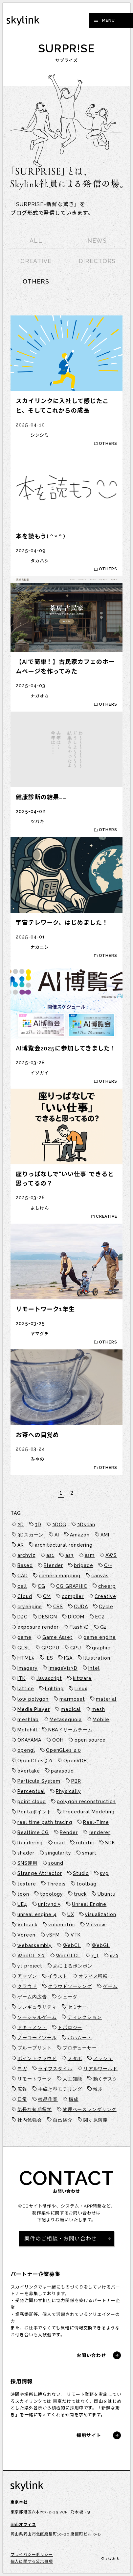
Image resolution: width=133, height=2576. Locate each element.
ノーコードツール (36, 2037)
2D (20, 1524)
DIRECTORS (97, 261)
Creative (105, 1596)
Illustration (96, 1658)
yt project (29, 1965)
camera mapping (59, 1575)
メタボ (75, 2058)
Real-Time (96, 1822)
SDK (110, 1842)
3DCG (59, 1524)
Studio (81, 1873)
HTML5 (26, 1658)
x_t (95, 1955)
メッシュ (103, 2058)
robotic (85, 1842)
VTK (76, 1935)
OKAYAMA (29, 1740)
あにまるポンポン (72, 1965)
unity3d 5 (49, 1904)
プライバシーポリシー (32, 2554)
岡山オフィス (23, 2524)
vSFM (53, 1935)
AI (57, 1534)
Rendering (30, 1842)
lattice (25, 1688)
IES (49, 1658)
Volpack (27, 1924)
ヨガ (22, 2068)
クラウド (27, 1986)
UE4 (22, 1904)
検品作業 (48, 2099)
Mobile (101, 1719)
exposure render (38, 1627)
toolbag (86, 1883)
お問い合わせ (91, 2355)
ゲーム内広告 (32, 1996)
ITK (21, 1678)
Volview (96, 1924)
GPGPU (50, 1647)
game (24, 1637)
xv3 (114, 1955)
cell (22, 1586)
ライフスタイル (55, 2068)
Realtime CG (33, 1832)
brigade (83, 1565)
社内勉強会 (29, 2120)
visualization (100, 1914)
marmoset (72, 1699)
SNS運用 (27, 1863)
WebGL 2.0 (31, 1955)
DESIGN (47, 1616)
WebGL (101, 1945)
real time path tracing (44, 1822)
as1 (50, 1555)
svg (104, 1873)
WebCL (72, 1945)
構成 (73, 2099)
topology (51, 1894)
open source (90, 1740)
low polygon (33, 1699)
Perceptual (31, 1791)
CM (47, 1596)
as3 (69, 1555)
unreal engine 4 (36, 1914)
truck (80, 1894)
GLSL (24, 1647)
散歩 (98, 2089)
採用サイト (89, 2435)
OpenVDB (75, 1760)
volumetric (61, 1924)
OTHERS (36, 281)
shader (25, 1853)
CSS (58, 1606)
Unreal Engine (89, 1904)
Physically (68, 1791)
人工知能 (72, 2078)
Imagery (27, 1668)
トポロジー (70, 2027)
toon (23, 1894)
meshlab (27, 1719)
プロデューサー (80, 2047)
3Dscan (86, 1524)
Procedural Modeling (89, 1811)
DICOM (76, 1616)
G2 (103, 1627)
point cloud (31, 1801)
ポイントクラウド (36, 2058)
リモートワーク (34, 2078)
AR (20, 1545)
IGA (68, 1658)
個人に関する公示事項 (32, 2561)
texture (26, 1883)
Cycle (106, 1606)
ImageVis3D (63, 1668)
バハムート (80, 2037)
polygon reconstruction (86, 1801)
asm (90, 1555)
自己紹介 (63, 2120)
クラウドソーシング (70, 1986)
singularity (58, 1853)
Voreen (26, 1935)
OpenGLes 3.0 (35, 1760)
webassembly (34, 1945)
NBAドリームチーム (70, 1729)
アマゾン (27, 1976)
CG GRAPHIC (71, 1586)
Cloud (24, 1596)
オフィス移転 (93, 1976)
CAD (22, 1575)
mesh (98, 1709)
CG (41, 1586)
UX (70, 1914)
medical (70, 1709)
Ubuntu (106, 1894)
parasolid (62, 1771)
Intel (94, 1668)
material (106, 1699)
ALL (36, 240)
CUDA (81, 1606)
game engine (99, 1637)
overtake (28, 1771)
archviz (26, 1555)
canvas (99, 1575)
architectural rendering (64, 1545)
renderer (99, 1832)
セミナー (77, 2007)
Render (69, 1832)
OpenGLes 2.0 (63, 1750)
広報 (22, 2089)
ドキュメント (32, 2027)
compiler (73, 1596)
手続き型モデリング (60, 2089)
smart (89, 1853)
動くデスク (105, 2078)
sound (55, 1863)
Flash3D (79, 1627)
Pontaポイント (34, 1811)
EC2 (100, 1616)
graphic (101, 1647)
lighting (54, 1688)
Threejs (56, 1883)
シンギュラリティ (36, 2007)
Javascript (49, 1678)
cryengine (29, 1606)
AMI (104, 1534)
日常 (22, 2099)
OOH (58, 1740)
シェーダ (68, 1996)
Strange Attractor (39, 1873)
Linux (81, 1688)
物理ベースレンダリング (90, 2109)
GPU (75, 1647)
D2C (22, 1616)
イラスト (58, 1976)
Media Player (33, 1709)
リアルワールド (100, 2068)
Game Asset (57, 1637)
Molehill (27, 1729)
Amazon (80, 1534)
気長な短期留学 (34, 2109)
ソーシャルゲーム (36, 2017)
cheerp (107, 1586)
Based (25, 1565)
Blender (53, 1565)
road (59, 1842)
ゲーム (110, 1986)
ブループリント (34, 2047)
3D (38, 1524)
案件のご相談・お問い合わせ (60, 2239)
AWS (111, 1555)
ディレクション (85, 2017)
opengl (26, 1750)
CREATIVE (36, 261)
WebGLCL (68, 1955)
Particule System (38, 1781)
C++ (108, 1565)
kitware (82, 1678)
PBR (76, 1781)
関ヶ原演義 (95, 2120)
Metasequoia (66, 1719)
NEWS (97, 240)
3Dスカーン (30, 1534)
